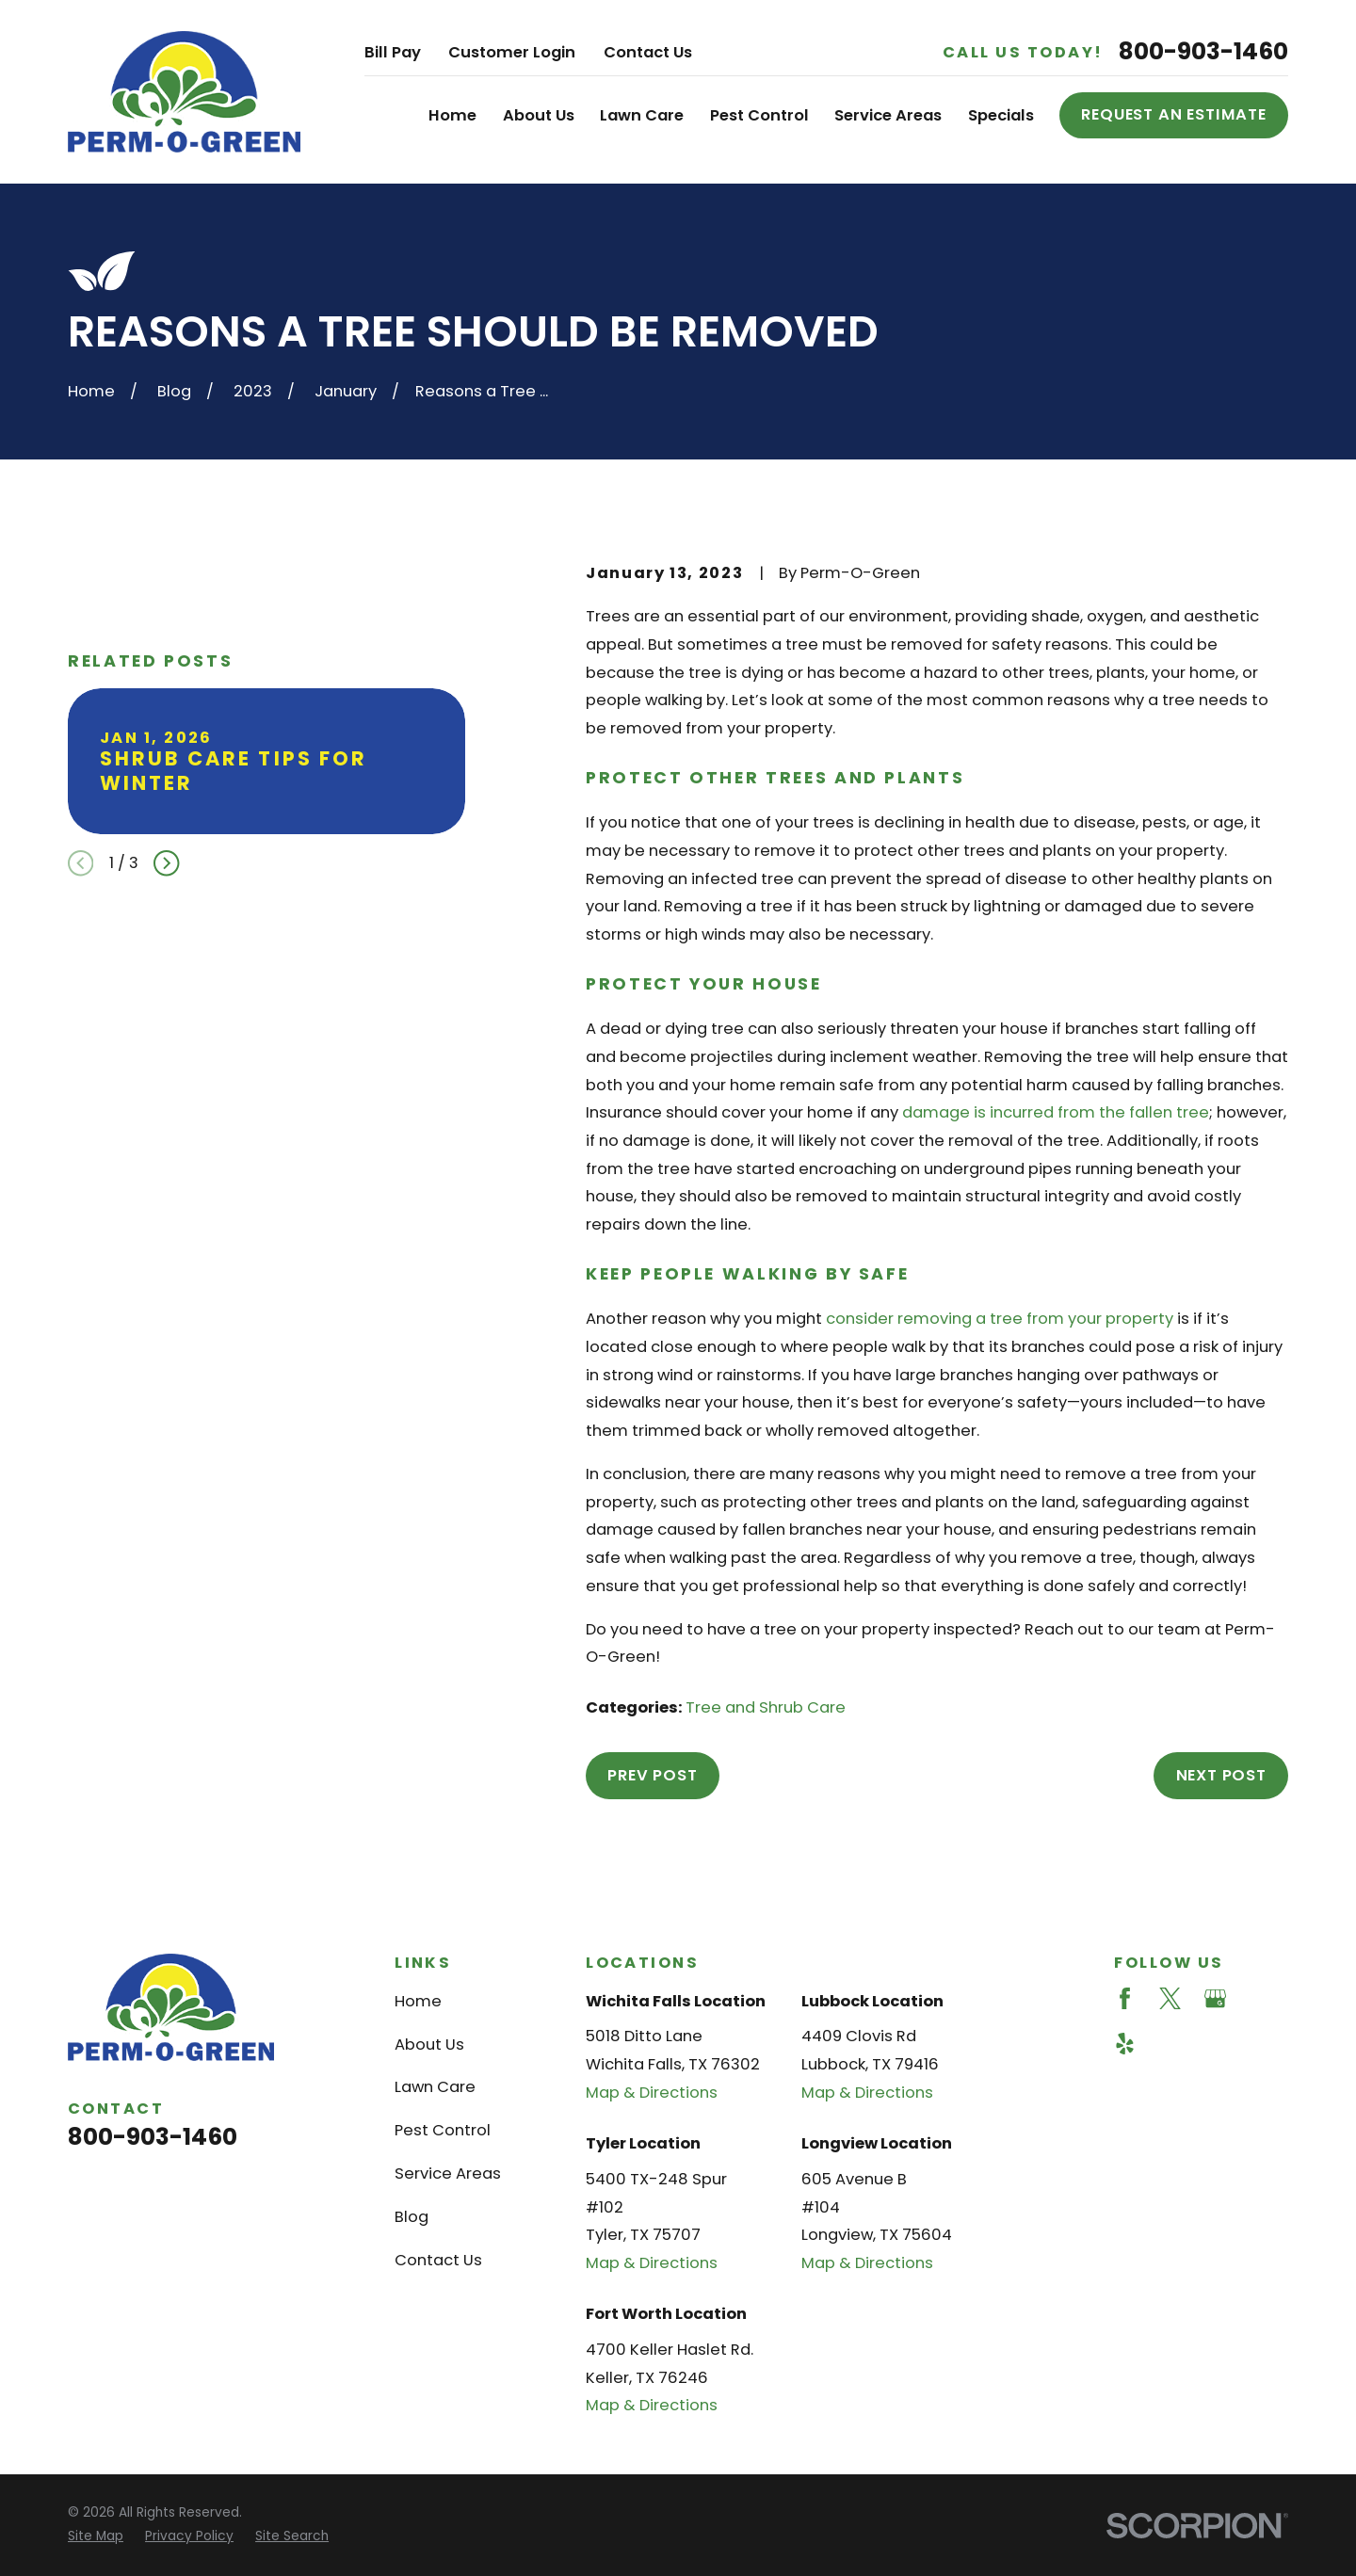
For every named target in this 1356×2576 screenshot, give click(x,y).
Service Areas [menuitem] (888, 115)
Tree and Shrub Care (766, 1707)
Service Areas (448, 2173)
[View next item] (166, 863)
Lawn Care (435, 2087)
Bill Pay (392, 52)
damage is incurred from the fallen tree (1055, 1112)
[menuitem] (95, 2537)
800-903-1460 (1203, 52)
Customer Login (511, 52)
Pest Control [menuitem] (759, 115)
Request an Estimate (1174, 114)
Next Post (1221, 1775)
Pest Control (443, 2130)
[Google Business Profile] (1215, 1998)
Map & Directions (652, 2092)
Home (418, 2001)
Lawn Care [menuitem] (642, 115)
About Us (429, 2044)
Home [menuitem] (452, 115)
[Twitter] (1170, 1998)
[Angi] (1260, 1998)
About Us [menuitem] (538, 115)
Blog (411, 2217)
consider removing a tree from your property (999, 1318)
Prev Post (652, 1775)
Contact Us (648, 52)
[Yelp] (1125, 2043)
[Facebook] (1125, 1998)
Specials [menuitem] (1001, 115)
